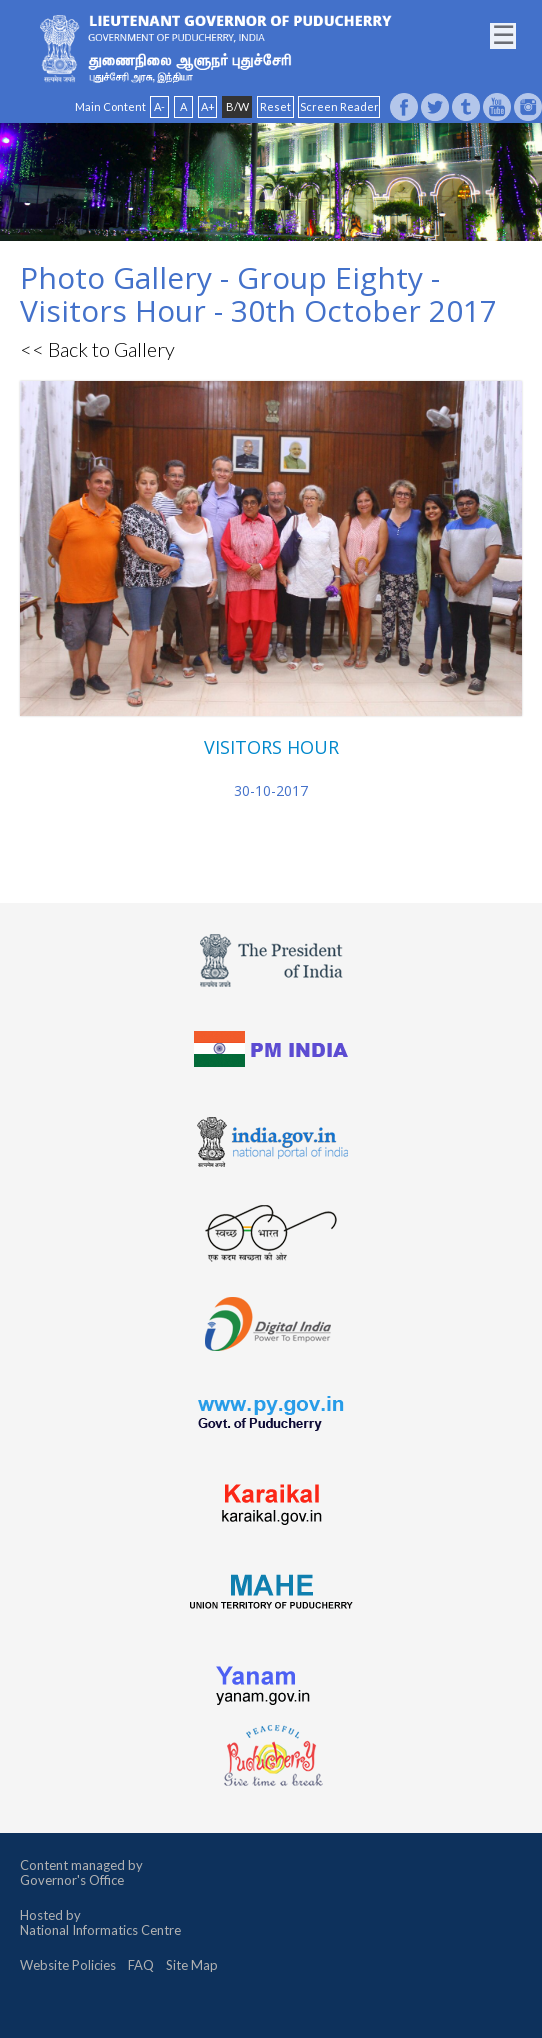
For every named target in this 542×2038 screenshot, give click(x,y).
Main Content (110, 106)
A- (159, 106)
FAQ (141, 1965)
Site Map (192, 1965)
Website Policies (68, 1965)
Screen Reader (339, 106)
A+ (208, 106)
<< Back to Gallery (97, 349)
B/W (237, 106)
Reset (275, 106)
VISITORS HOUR (271, 747)
